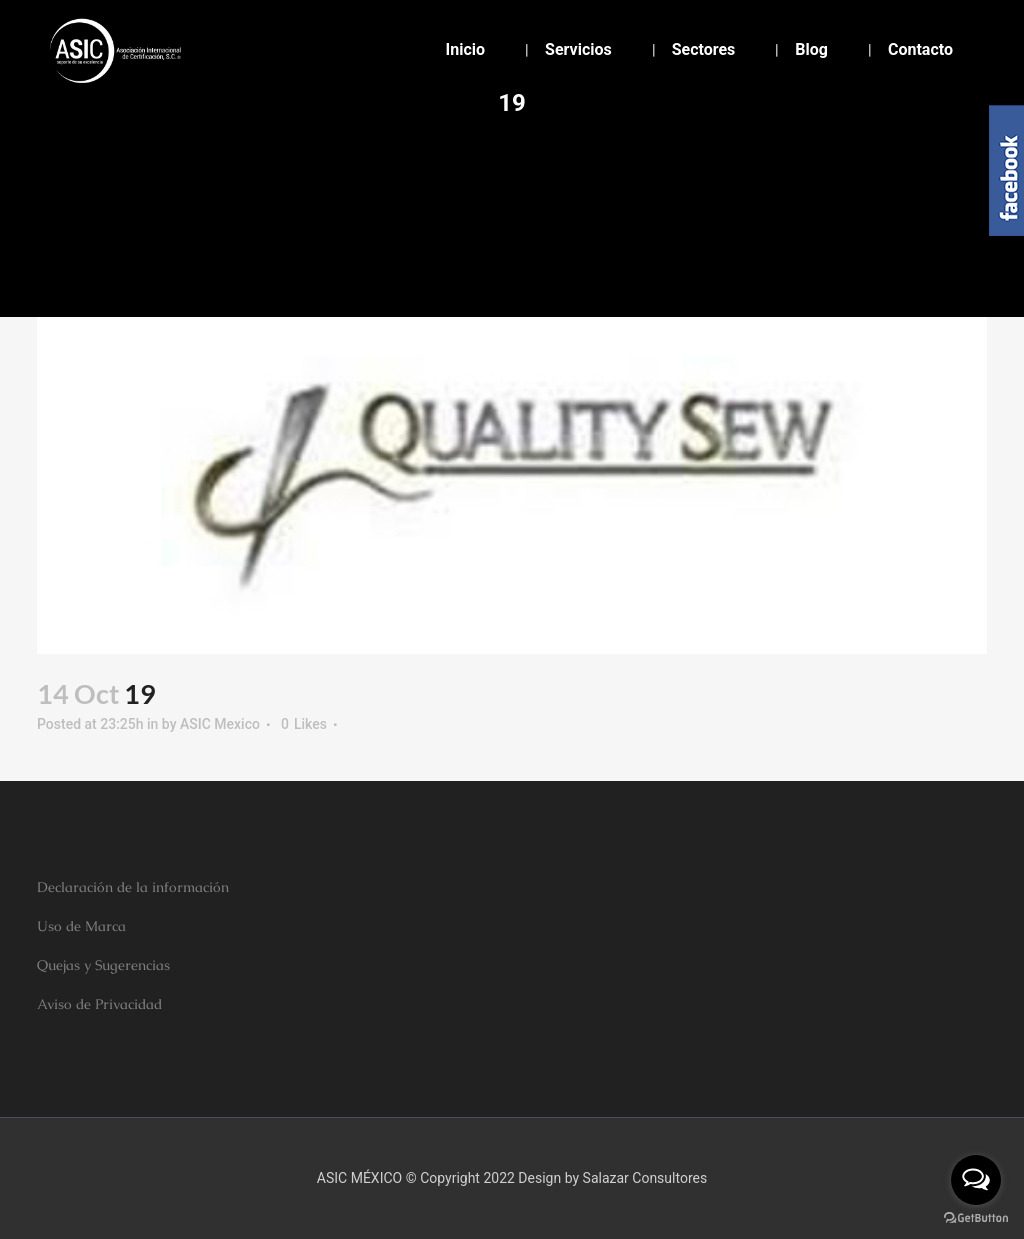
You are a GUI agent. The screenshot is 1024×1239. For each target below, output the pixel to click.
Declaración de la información (133, 887)
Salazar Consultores (645, 1178)
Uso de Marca (81, 926)
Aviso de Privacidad (99, 1004)
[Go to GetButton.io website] (976, 1218)
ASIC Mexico (220, 724)
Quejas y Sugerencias (103, 965)
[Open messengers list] (976, 1180)
